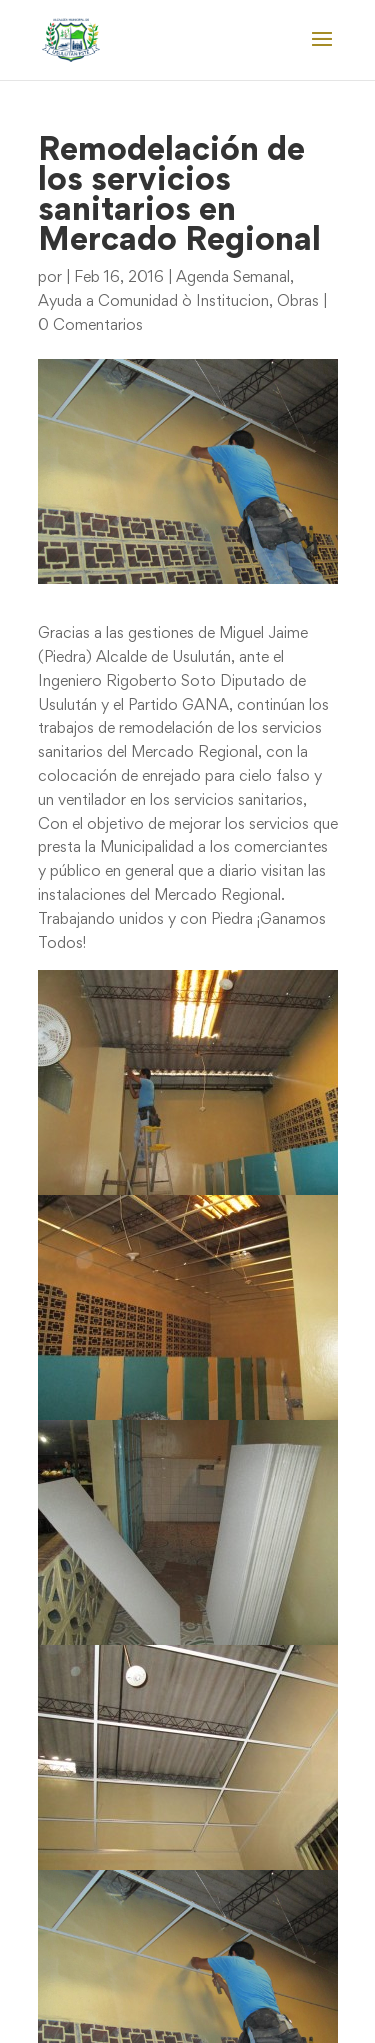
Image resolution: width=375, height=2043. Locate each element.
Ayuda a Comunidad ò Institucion (153, 302)
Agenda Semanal (233, 278)
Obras (298, 302)
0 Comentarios (90, 326)
